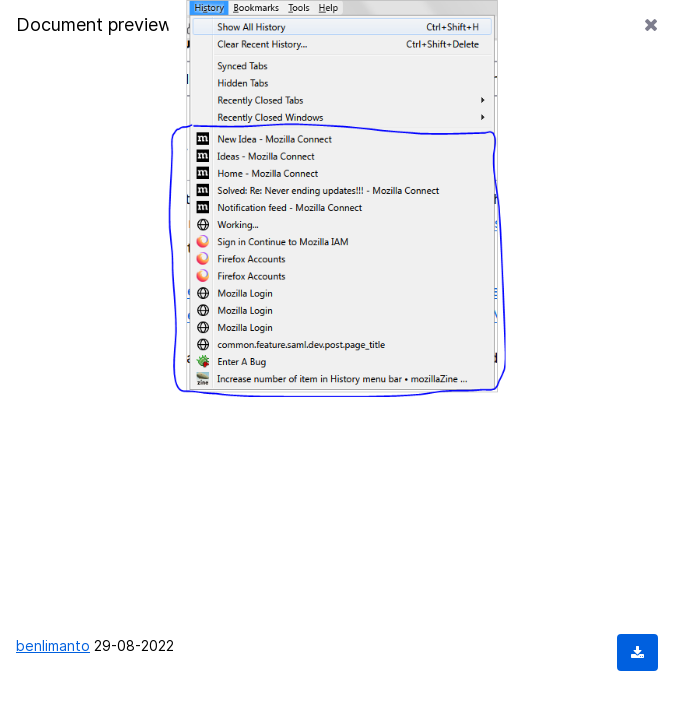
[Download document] (637, 652)
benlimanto (53, 645)
